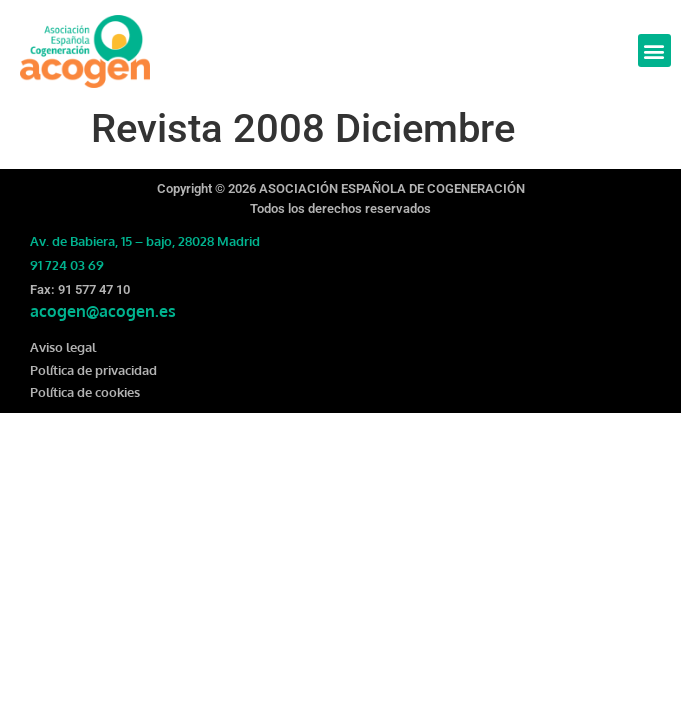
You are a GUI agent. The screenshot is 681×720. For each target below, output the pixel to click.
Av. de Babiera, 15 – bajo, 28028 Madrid (145, 241)
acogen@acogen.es (103, 311)
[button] (654, 50)
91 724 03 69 (67, 265)
